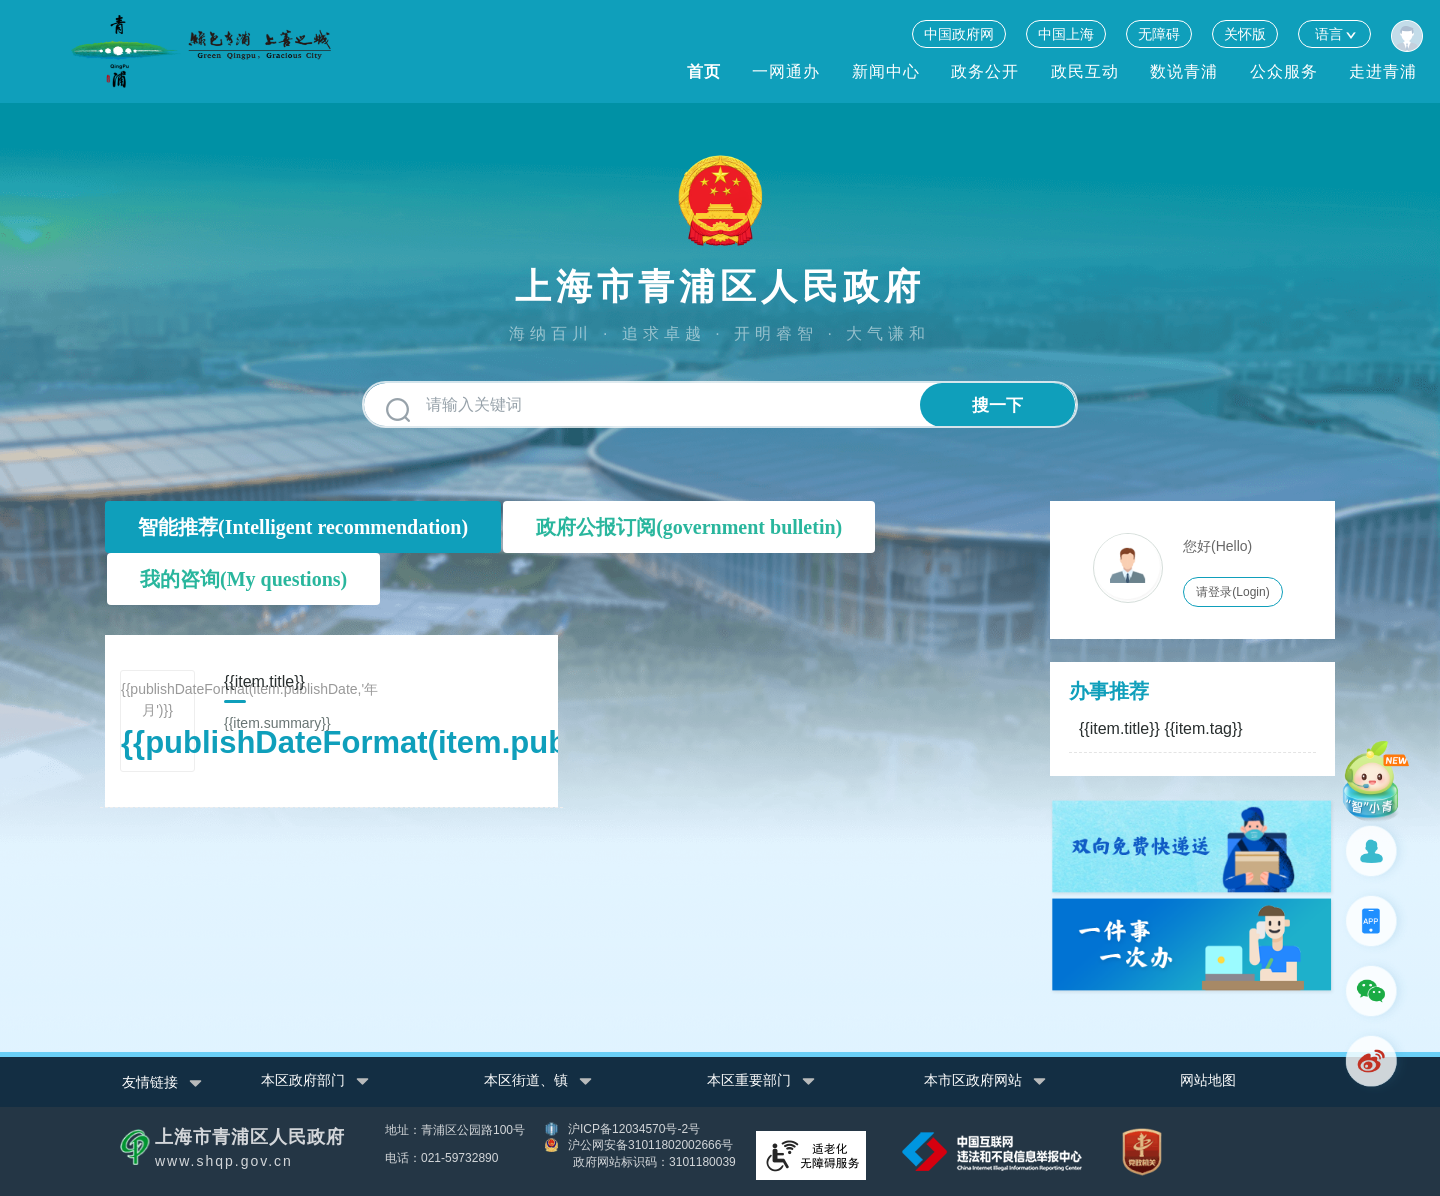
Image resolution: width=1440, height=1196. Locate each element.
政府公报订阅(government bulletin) (689, 527)
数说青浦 (1184, 71)
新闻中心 (886, 71)
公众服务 (1284, 71)
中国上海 (1066, 34)
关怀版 (1245, 34)
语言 (1334, 34)
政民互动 (1085, 71)
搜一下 (997, 405)
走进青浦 (1383, 71)
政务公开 (985, 71)
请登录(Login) (1232, 592)
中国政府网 (959, 34)
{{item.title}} (1161, 728)
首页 (704, 71)
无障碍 (1159, 34)
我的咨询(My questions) (243, 579)
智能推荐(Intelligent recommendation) (303, 527)
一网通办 (786, 71)
